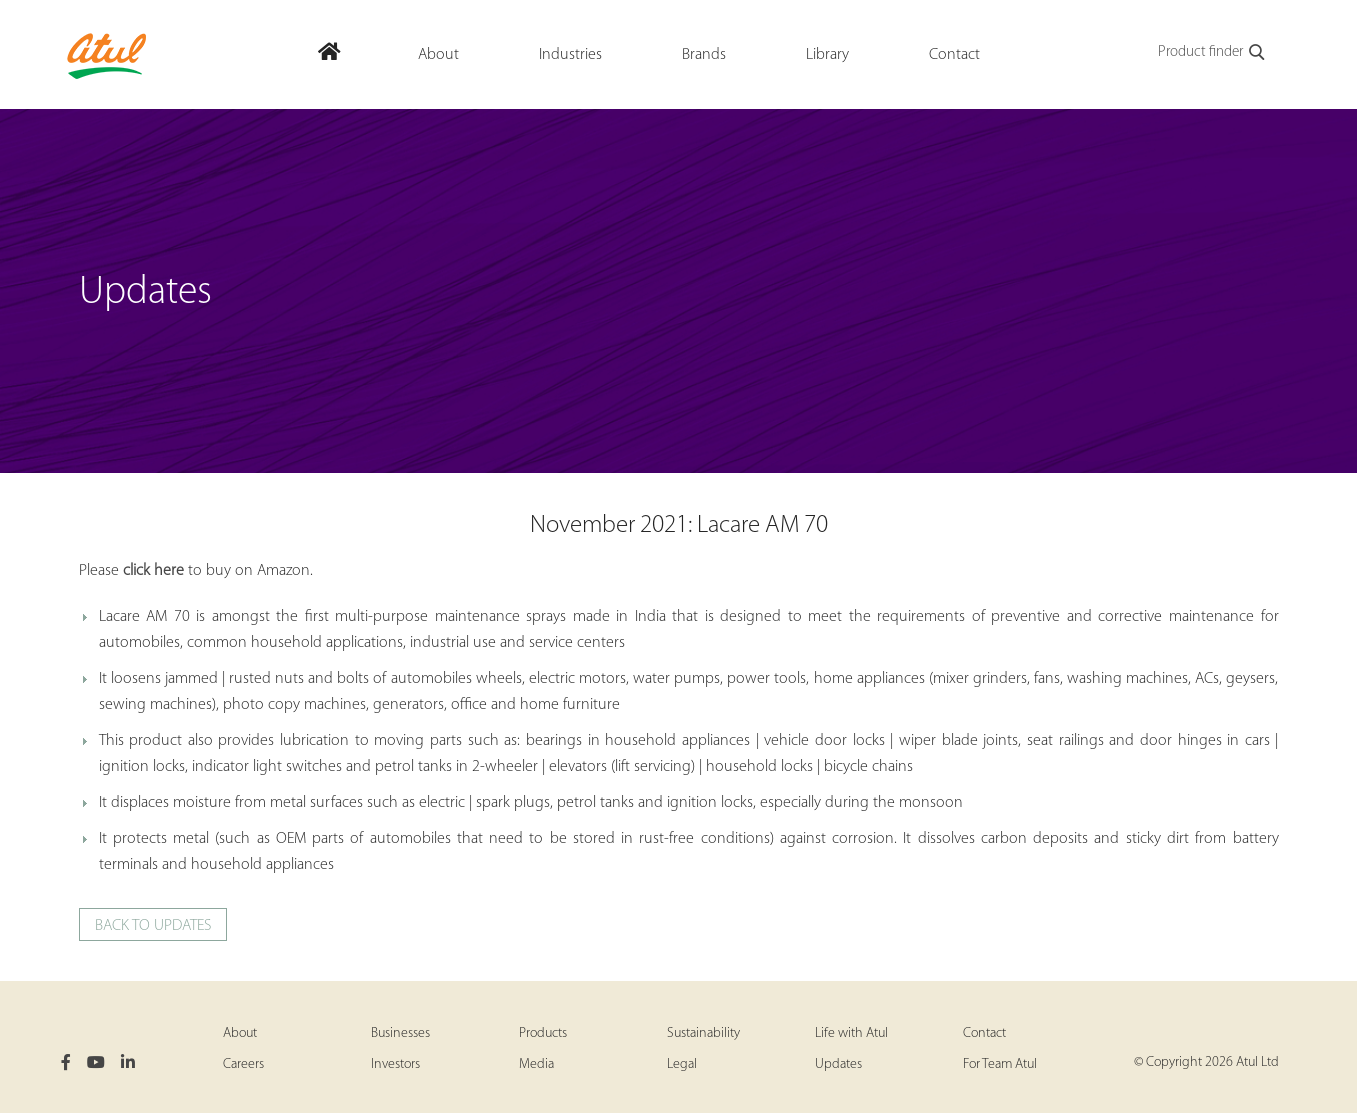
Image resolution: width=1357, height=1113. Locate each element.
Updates (838, 1064)
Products (543, 1033)
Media (536, 1064)
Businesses (400, 1033)
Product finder (1212, 53)
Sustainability (703, 1033)
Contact (984, 1033)
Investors (395, 1064)
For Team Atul (1000, 1064)
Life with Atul (851, 1033)
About (240, 1033)
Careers (243, 1064)
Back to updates (153, 926)
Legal (682, 1064)
